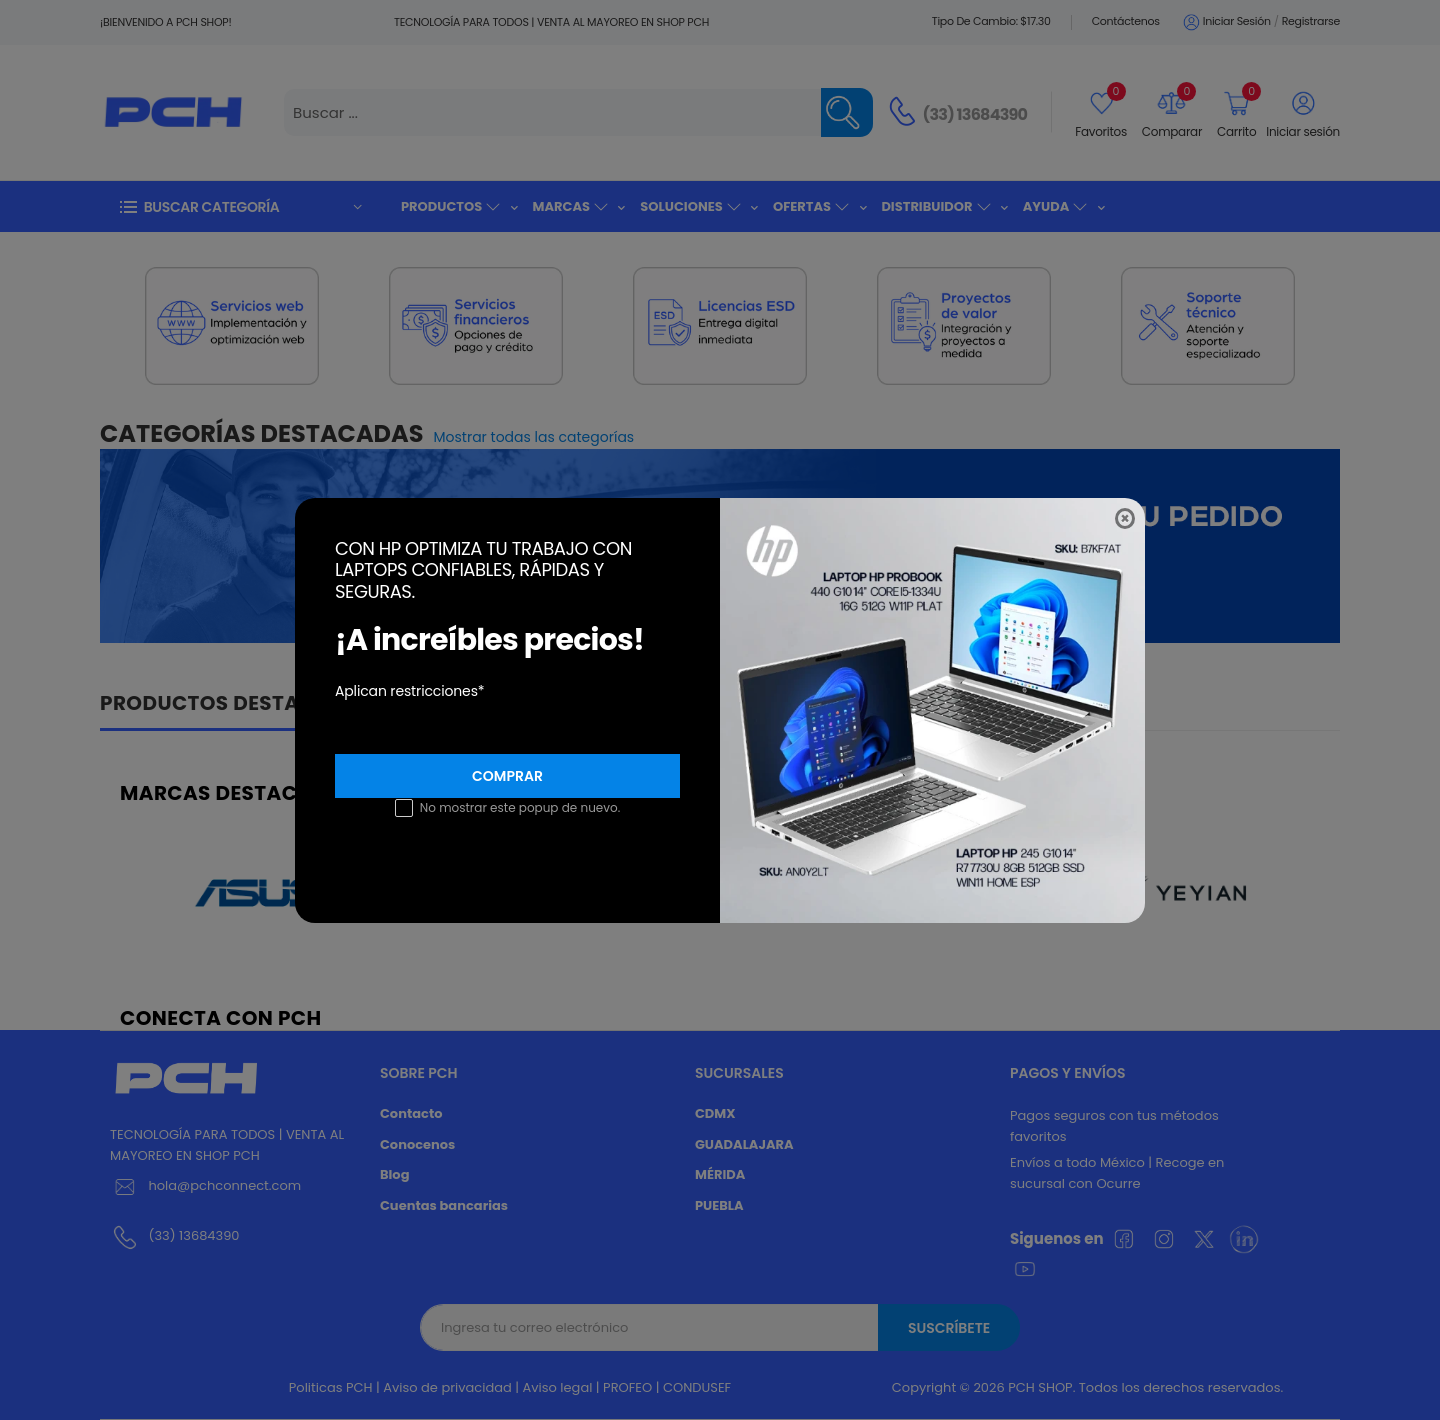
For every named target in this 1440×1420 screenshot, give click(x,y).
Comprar (507, 776)
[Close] (1125, 518)
